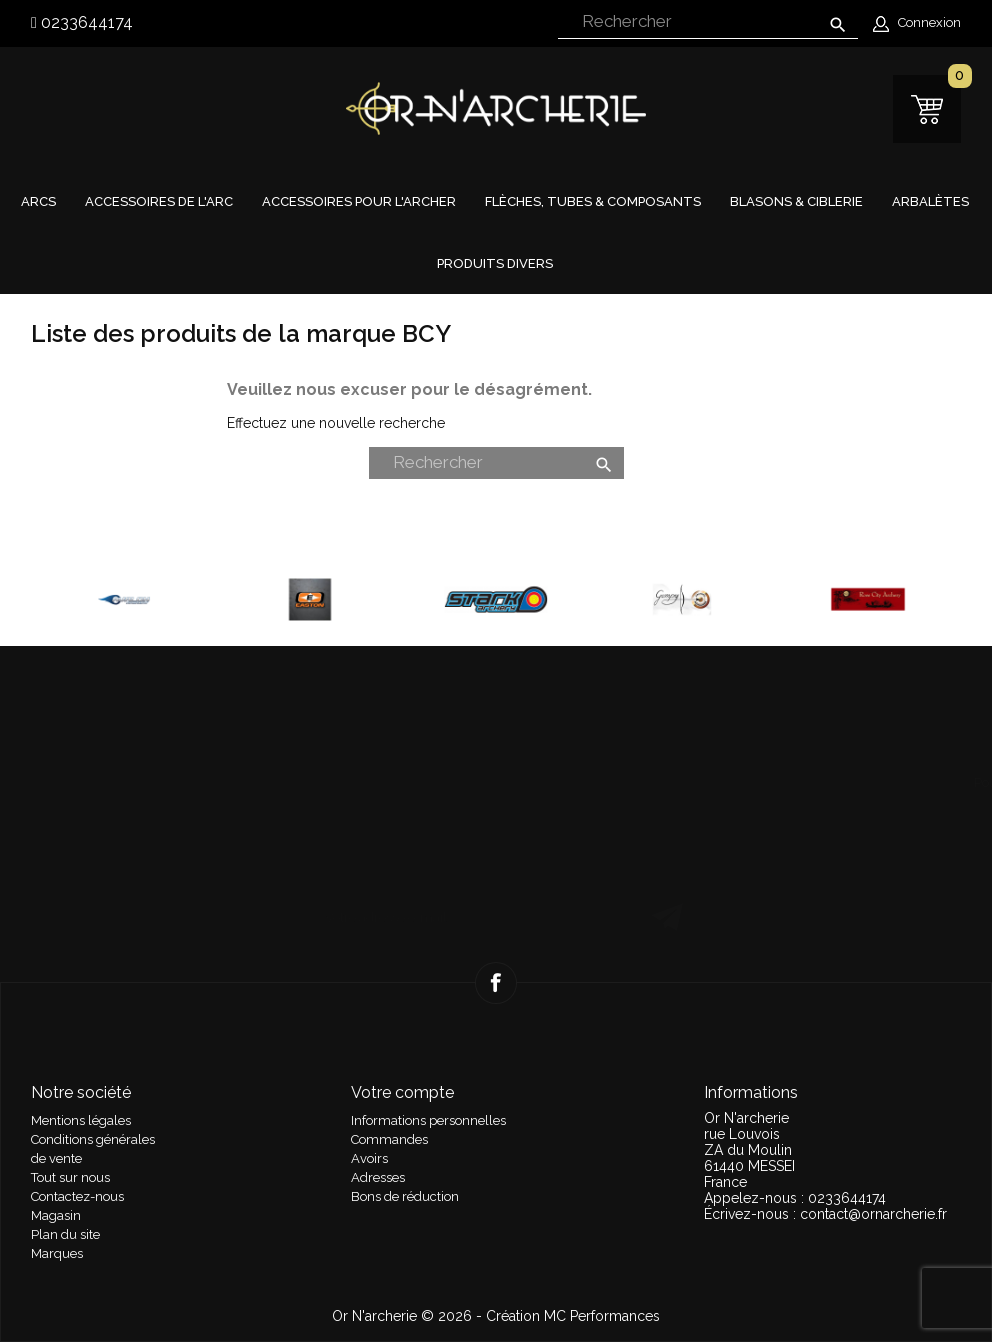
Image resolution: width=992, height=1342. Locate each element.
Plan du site (65, 1234)
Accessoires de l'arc (159, 201)
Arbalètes (930, 201)
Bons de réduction (405, 1196)
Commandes (389, 1139)
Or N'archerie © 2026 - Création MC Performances (496, 1316)
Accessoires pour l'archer (359, 201)
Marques (57, 1253)
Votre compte (402, 1092)
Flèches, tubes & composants (593, 201)
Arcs (38, 201)
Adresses (378, 1177)
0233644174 (85, 22)
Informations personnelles (428, 1120)
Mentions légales (81, 1120)
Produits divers (495, 263)
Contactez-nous (77, 1196)
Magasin (56, 1215)
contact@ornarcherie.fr (873, 1214)
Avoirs (369, 1158)
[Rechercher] (708, 22)
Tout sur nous (70, 1177)
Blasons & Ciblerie (796, 201)
